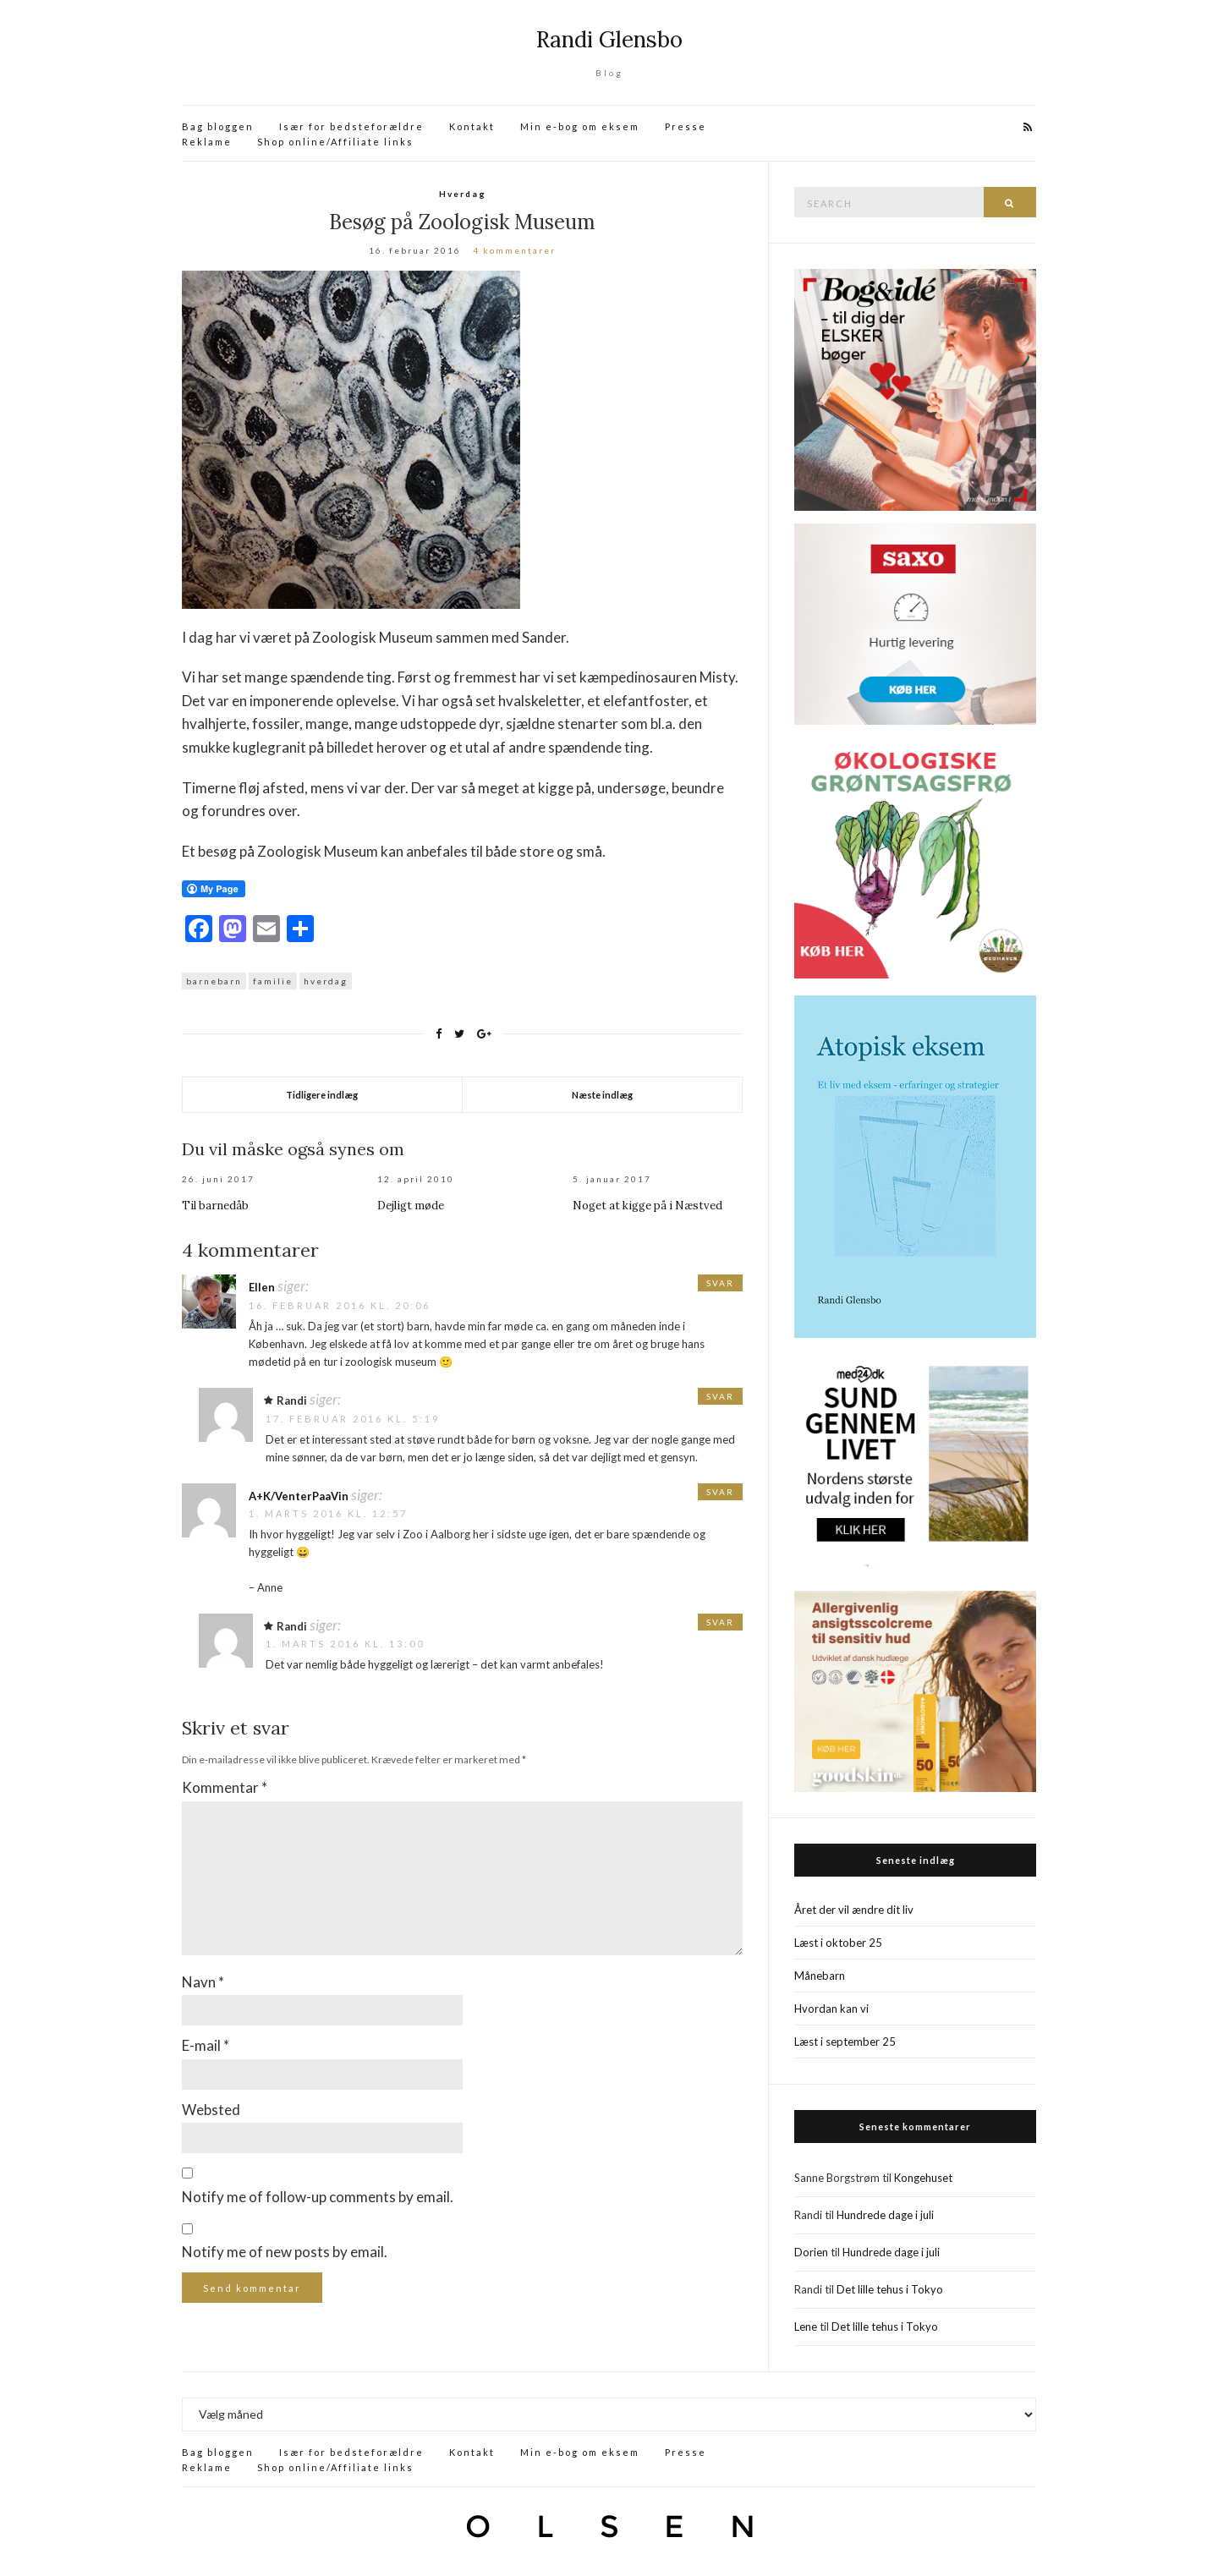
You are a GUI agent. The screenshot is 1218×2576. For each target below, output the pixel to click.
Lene (805, 2326)
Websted (211, 2109)
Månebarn (819, 1975)
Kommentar (224, 1787)
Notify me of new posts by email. (284, 2252)
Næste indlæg (602, 1094)
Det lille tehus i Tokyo (890, 2289)
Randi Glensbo (609, 39)
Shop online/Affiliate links (335, 141)
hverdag (326, 981)
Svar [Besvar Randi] (720, 1396)
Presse (685, 126)
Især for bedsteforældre (351, 126)
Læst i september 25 (845, 2041)
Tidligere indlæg (322, 1094)
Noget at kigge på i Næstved (647, 1205)
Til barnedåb (215, 1205)
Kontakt (472, 126)
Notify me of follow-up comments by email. (317, 2197)
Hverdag (462, 194)
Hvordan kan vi (831, 2008)
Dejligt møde (410, 1205)
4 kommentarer (514, 250)
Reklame (207, 141)
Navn (203, 1982)
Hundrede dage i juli (885, 2215)
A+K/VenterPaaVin (298, 1496)
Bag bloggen (218, 126)
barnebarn (214, 981)
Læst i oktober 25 (838, 1942)
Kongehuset (923, 2177)
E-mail (205, 2045)
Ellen (262, 1287)
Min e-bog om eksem (579, 126)
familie (273, 981)
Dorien (811, 2252)
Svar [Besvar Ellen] (720, 1283)
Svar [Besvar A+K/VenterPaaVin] (720, 1492)
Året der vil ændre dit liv (854, 1909)
